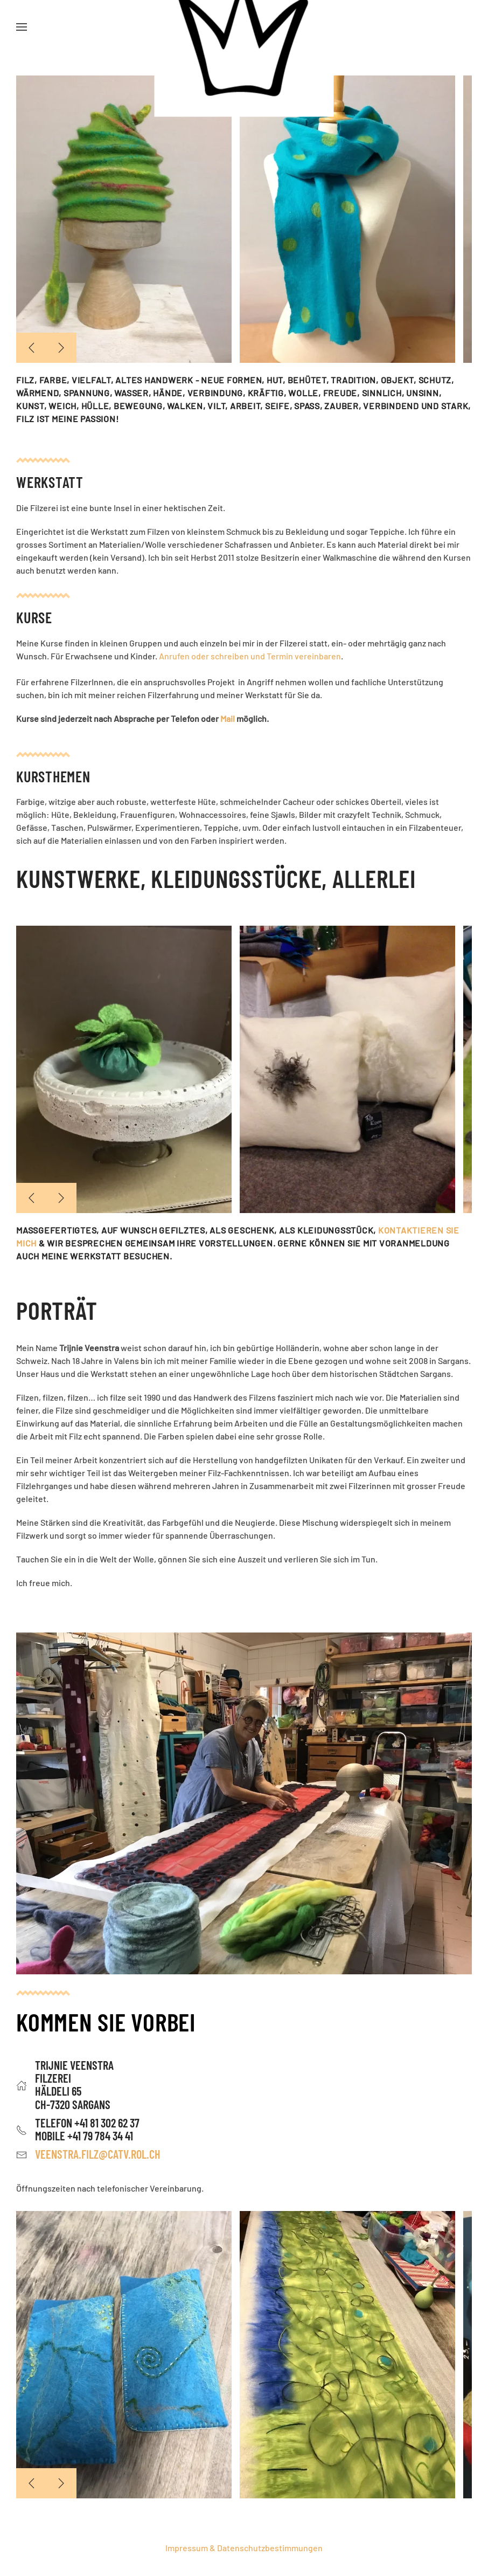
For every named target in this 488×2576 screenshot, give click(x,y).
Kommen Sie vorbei (106, 2021)
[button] (21, 27)
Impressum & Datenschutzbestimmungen (244, 2548)
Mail (227, 718)
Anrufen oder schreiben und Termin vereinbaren (250, 656)
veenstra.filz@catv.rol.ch (98, 2154)
